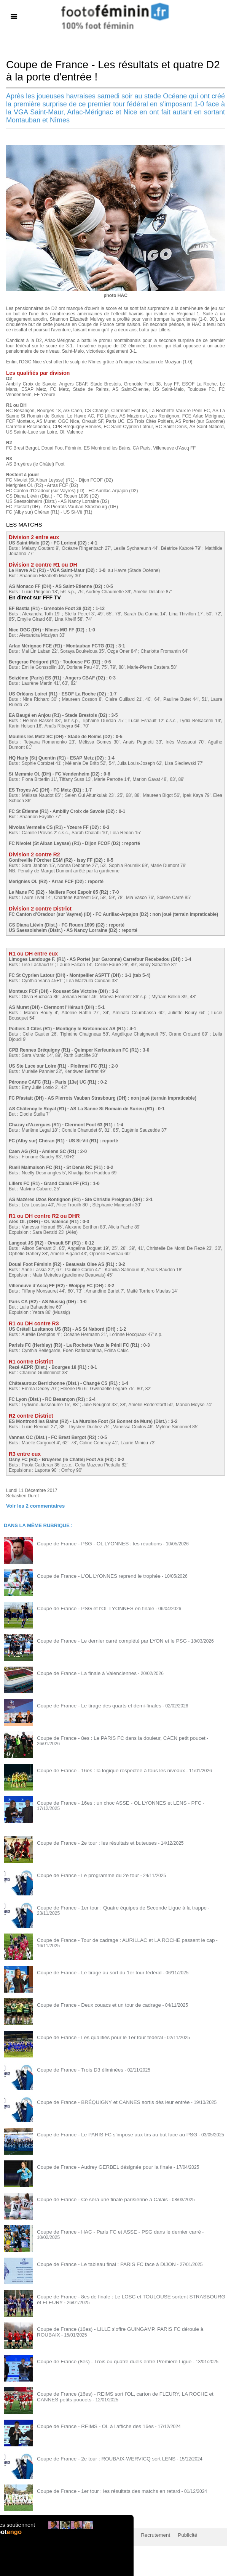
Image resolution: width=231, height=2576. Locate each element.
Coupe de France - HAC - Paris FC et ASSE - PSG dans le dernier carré (110, 2231)
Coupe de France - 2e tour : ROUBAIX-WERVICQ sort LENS (98, 2457)
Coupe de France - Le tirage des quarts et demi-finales (92, 1704)
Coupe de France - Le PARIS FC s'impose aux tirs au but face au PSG (108, 2133)
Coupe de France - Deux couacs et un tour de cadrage (92, 2004)
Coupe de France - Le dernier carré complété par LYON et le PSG (103, 1640)
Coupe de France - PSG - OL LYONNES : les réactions (92, 1542)
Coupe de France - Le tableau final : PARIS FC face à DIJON (99, 2263)
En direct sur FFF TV (33, 597)
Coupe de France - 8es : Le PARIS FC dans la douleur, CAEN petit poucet (112, 1737)
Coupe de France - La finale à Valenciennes (81, 1672)
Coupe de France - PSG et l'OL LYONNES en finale (89, 1607)
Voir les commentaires (32, 1505)
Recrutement (142, 2534)
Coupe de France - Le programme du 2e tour (82, 1874)
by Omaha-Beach (205, 2534)
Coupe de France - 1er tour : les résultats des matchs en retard (100, 2490)
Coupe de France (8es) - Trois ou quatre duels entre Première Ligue (106, 2360)
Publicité (171, 2534)
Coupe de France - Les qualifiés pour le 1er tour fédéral (93, 2036)
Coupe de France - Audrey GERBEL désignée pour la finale (97, 2166)
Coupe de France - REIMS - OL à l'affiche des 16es (89, 2425)
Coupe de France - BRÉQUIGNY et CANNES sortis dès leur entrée (105, 2101)
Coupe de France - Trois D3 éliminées (75, 2069)
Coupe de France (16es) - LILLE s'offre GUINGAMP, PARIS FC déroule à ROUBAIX (122, 2328)
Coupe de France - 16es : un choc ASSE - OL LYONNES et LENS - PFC (110, 1802)
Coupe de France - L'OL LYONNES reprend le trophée (92, 1575)
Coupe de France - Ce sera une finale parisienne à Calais (95, 2198)
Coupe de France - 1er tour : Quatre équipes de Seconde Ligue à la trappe (112, 1907)
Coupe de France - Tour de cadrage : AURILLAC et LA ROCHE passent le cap (116, 1939)
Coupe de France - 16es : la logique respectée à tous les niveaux (103, 1769)
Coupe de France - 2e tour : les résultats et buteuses (90, 1842)
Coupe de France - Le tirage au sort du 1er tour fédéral (92, 1971)
